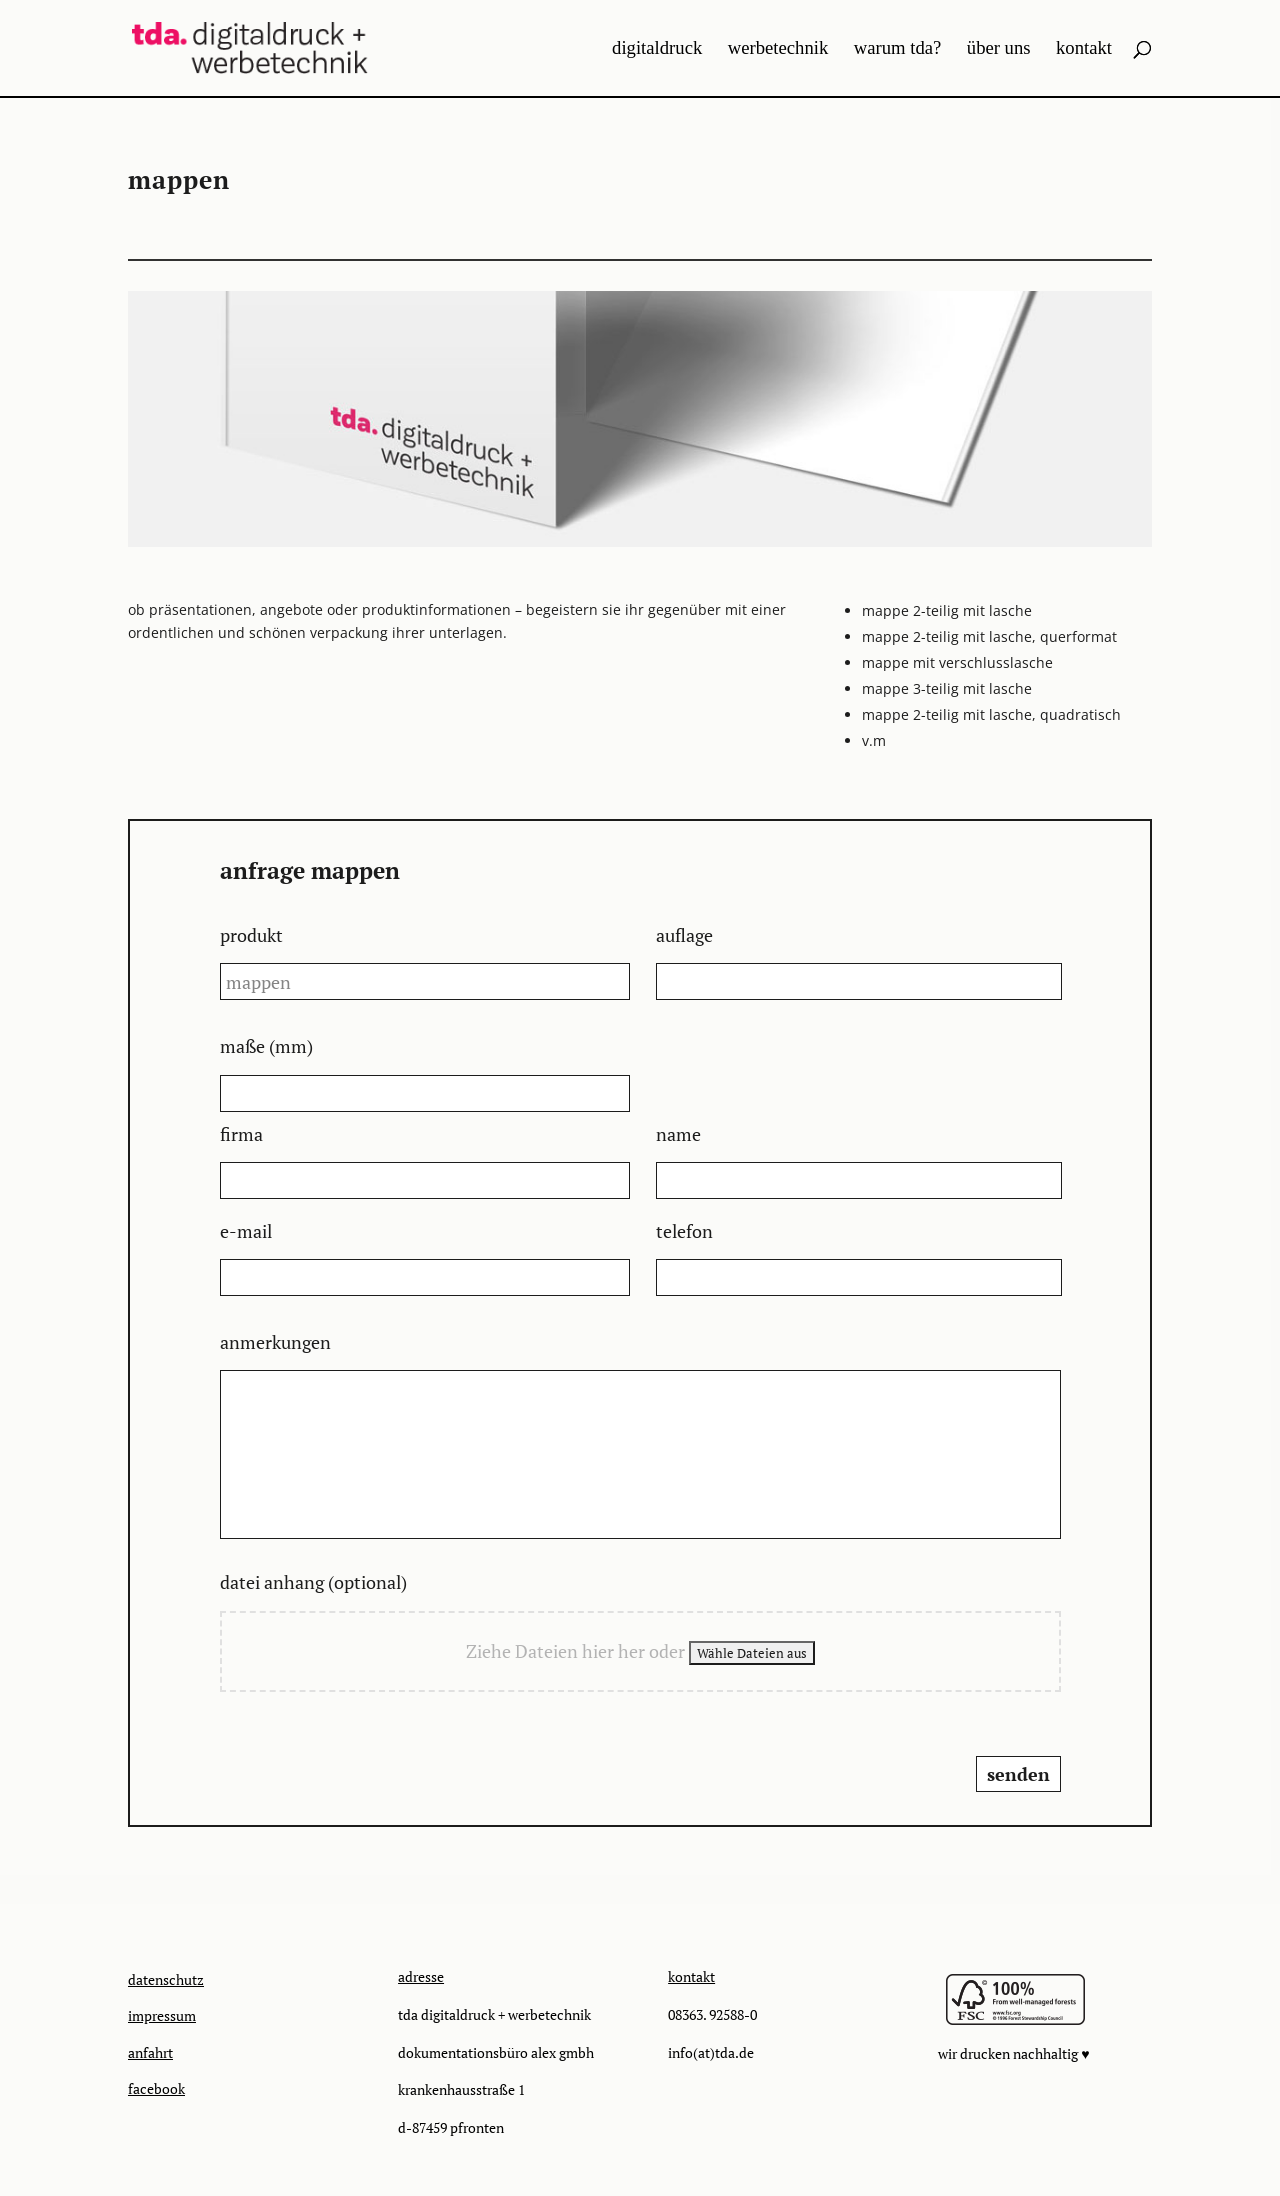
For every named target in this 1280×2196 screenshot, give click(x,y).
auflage (684, 935)
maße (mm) (266, 1046)
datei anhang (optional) (313, 1582)
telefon (684, 1231)
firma (241, 1134)
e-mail (246, 1231)
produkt (251, 935)
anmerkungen (275, 1342)
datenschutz (166, 1979)
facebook (156, 2088)
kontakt (1084, 49)
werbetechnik (778, 49)
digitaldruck (657, 49)
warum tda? (898, 49)
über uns (999, 49)
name (678, 1134)
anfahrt (150, 2052)
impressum (162, 2015)
